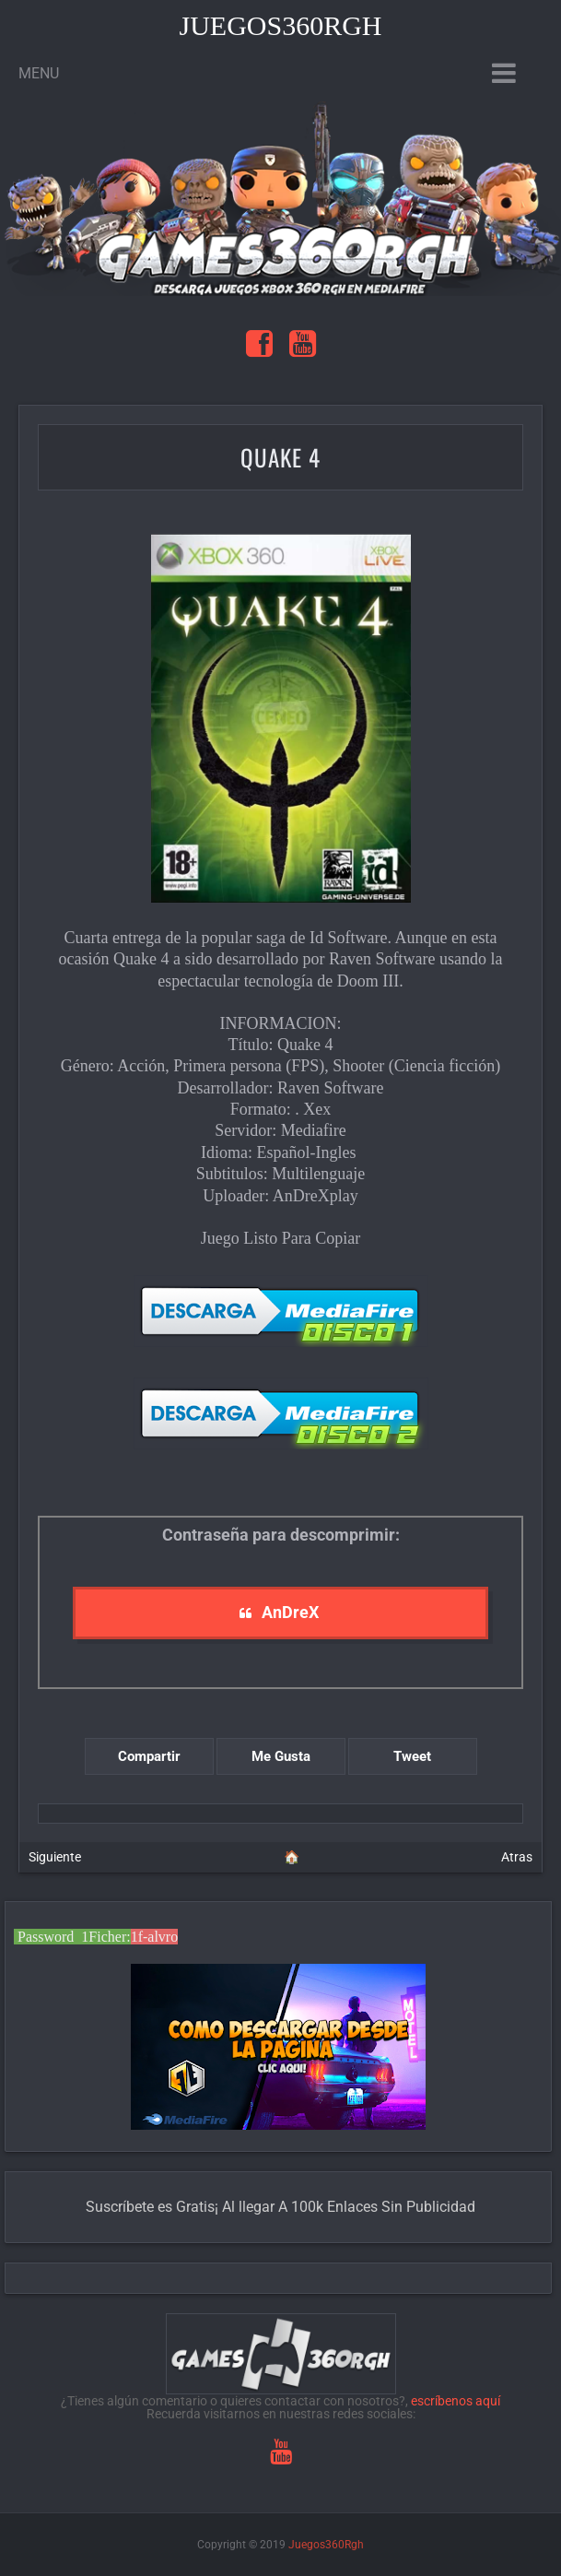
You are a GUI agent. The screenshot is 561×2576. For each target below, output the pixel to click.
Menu (38, 73)
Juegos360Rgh (280, 25)
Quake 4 (280, 457)
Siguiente (55, 1856)
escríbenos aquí (455, 2400)
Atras (516, 1856)
